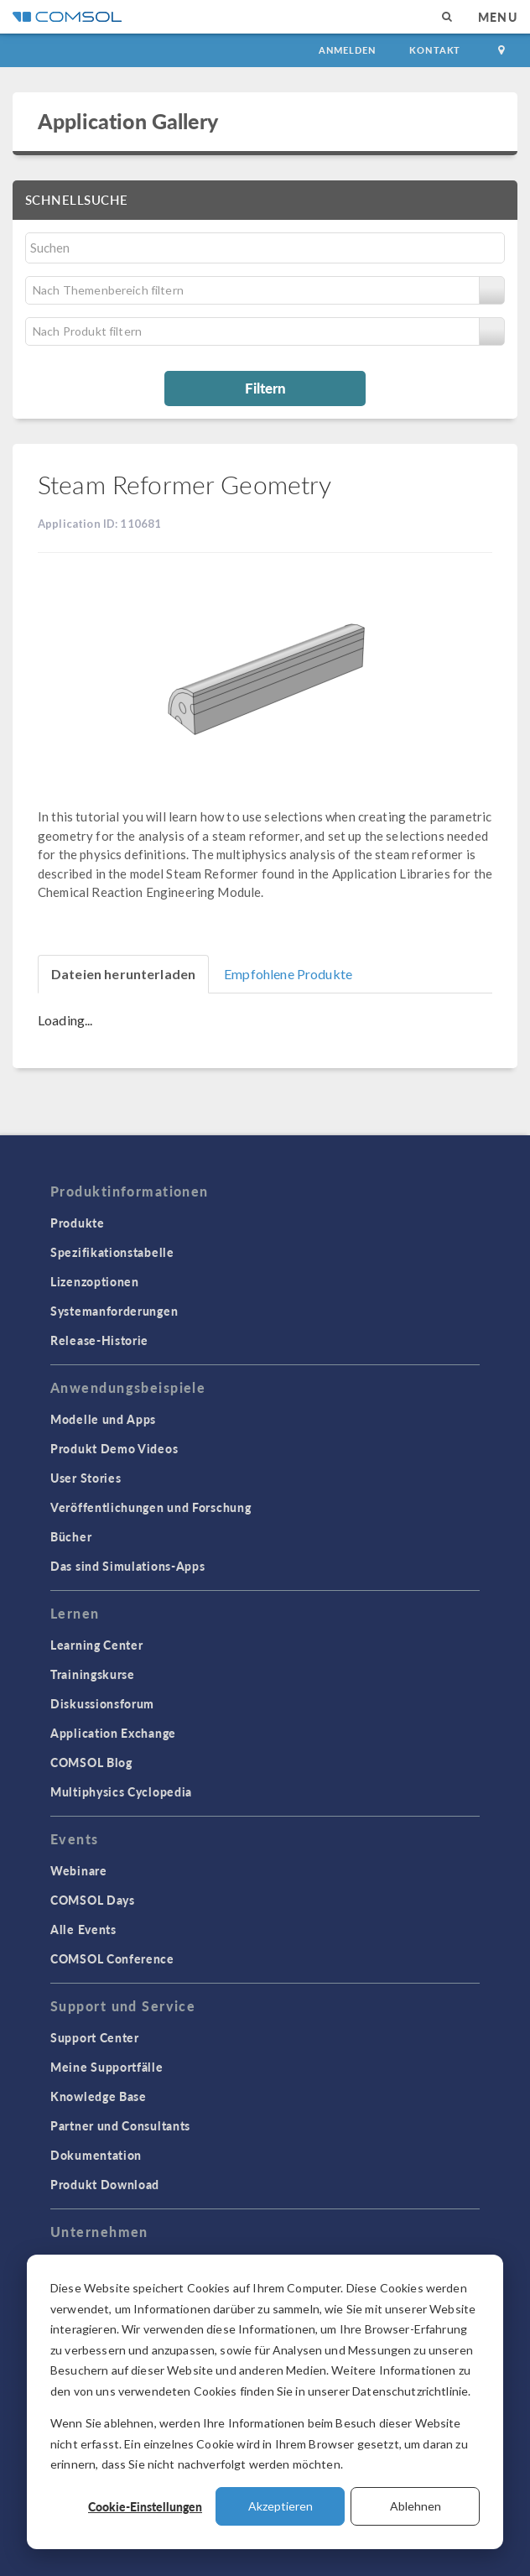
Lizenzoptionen (94, 1281)
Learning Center (96, 1644)
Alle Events (83, 1929)
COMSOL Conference (112, 1958)
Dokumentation (96, 2154)
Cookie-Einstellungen (145, 2506)
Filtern (265, 388)
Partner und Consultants (120, 2125)
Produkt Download (104, 2184)
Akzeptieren (280, 2506)
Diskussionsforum (102, 1703)
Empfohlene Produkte (288, 974)
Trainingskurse (92, 1674)
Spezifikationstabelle (112, 1252)
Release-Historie (99, 1340)
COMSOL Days (92, 1899)
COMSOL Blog (91, 1762)
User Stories (85, 1477)
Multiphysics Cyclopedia (121, 1791)
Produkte (77, 1222)
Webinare (78, 1870)
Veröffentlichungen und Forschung (150, 1507)
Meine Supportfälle (107, 2066)
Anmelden (348, 50)
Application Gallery (128, 121)
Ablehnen (415, 2506)
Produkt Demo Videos (114, 1448)
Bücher (70, 1536)
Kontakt (434, 50)
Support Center (94, 2037)
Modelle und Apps (103, 1419)
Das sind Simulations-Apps (127, 1565)
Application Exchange (113, 1732)
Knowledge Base (98, 2096)
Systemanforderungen (114, 1310)
